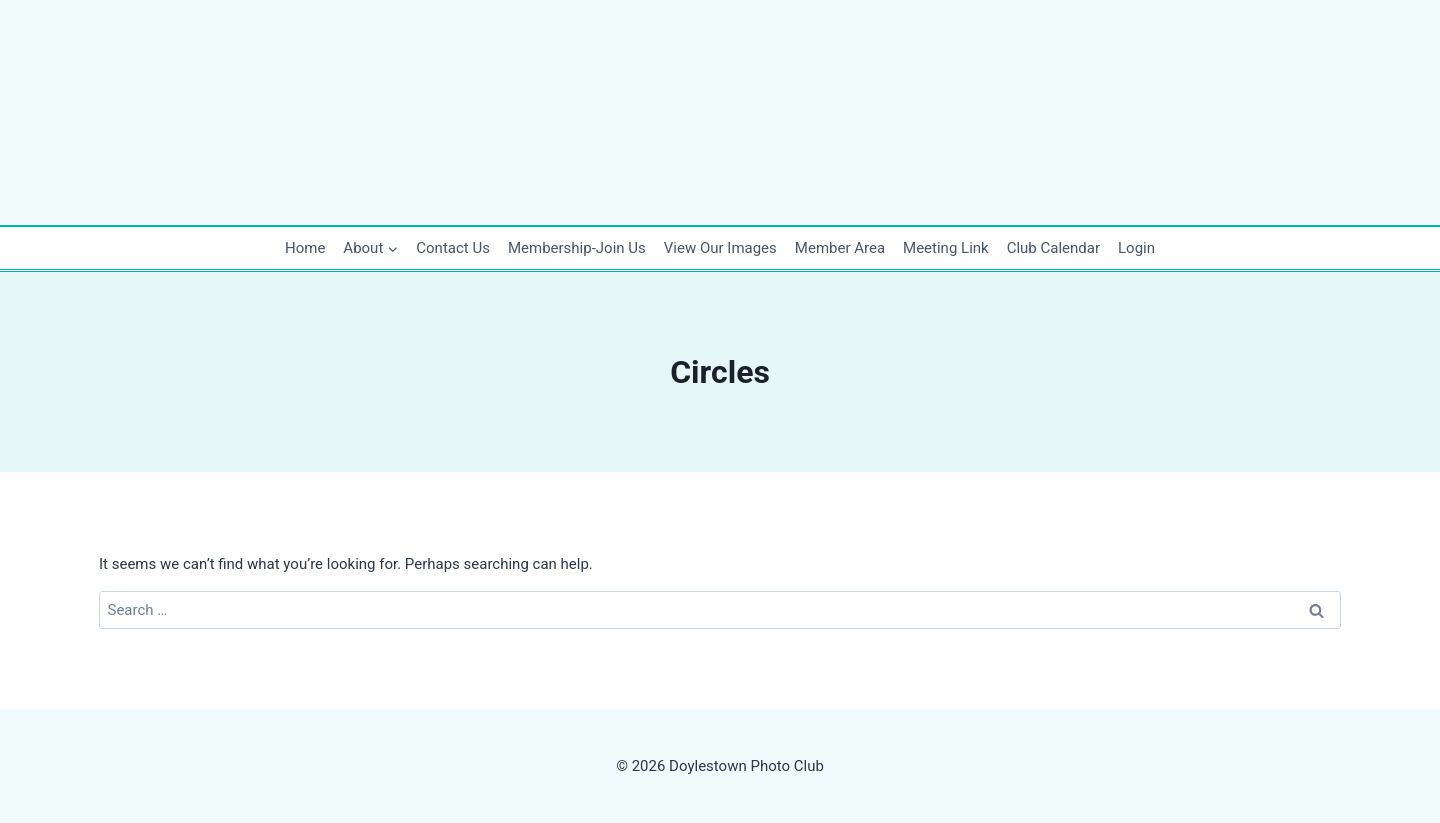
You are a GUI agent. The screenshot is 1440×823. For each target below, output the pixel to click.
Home (305, 248)
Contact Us (453, 248)
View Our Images (720, 248)
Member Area (840, 248)
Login (1136, 248)
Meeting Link (946, 248)
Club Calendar (1053, 248)
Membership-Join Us (577, 248)
